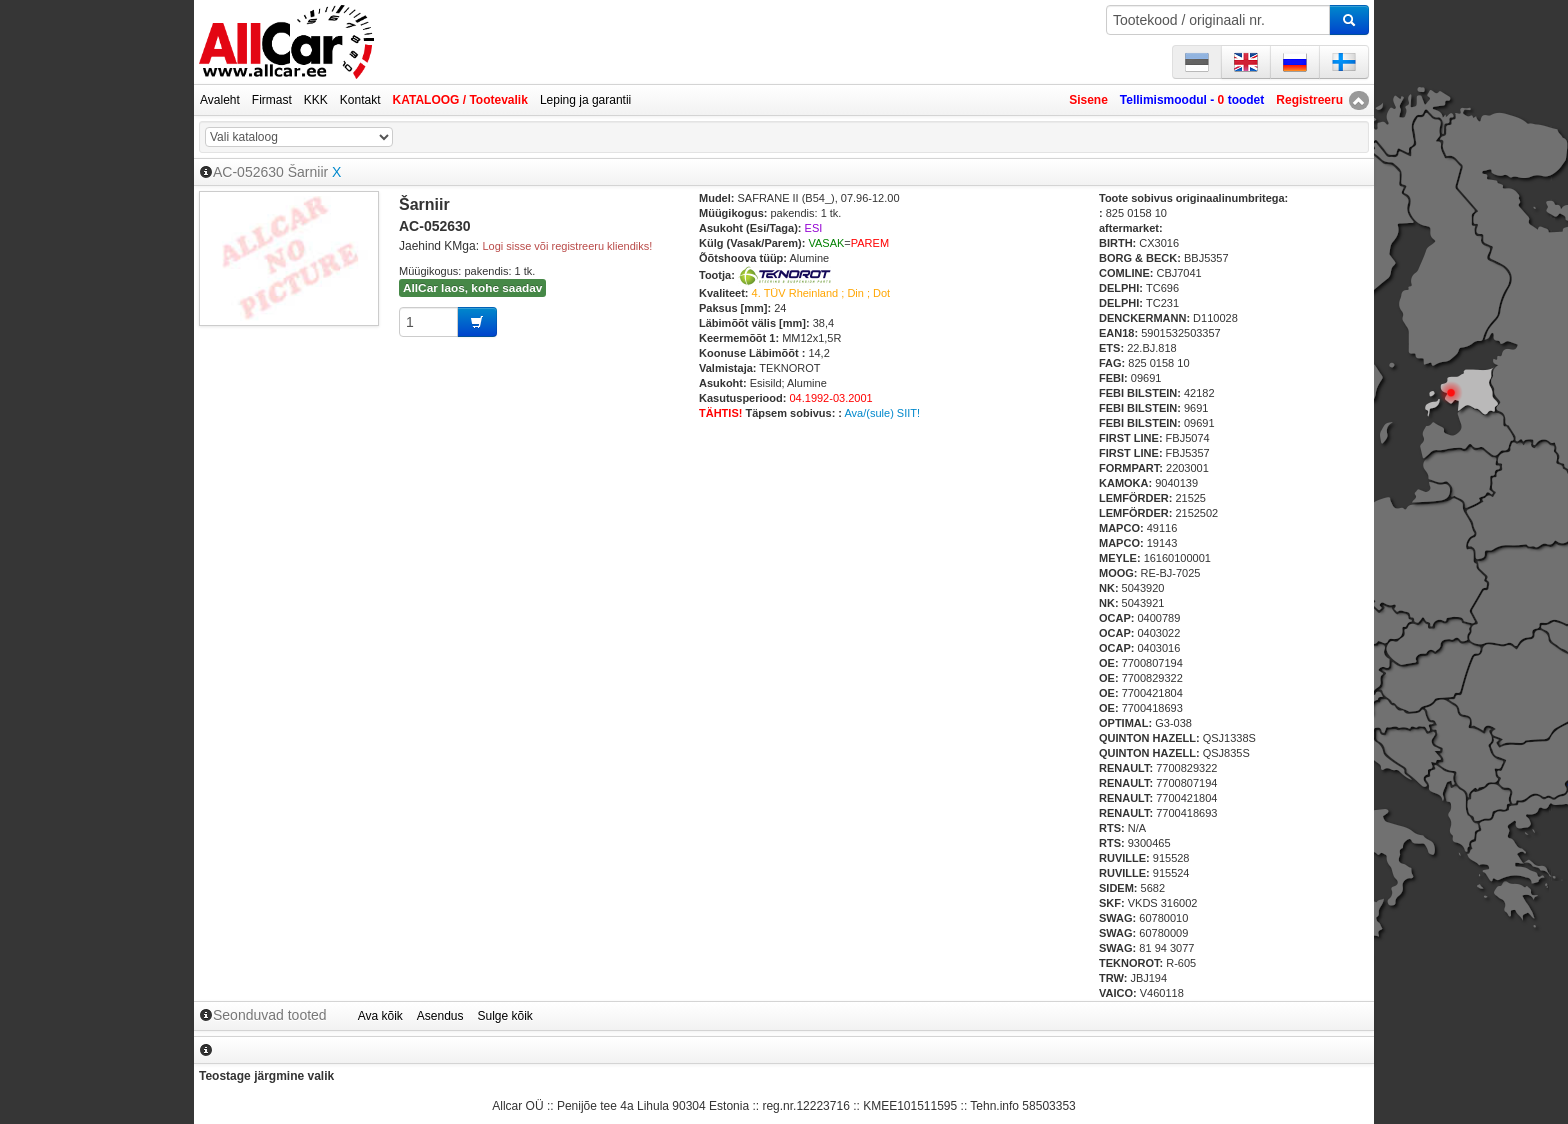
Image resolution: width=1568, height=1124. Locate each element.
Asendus (440, 1016)
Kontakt (360, 100)
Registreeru (1309, 100)
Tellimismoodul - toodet (1192, 100)
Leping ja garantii (585, 100)
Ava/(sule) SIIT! (882, 413)
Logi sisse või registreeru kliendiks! (567, 246)
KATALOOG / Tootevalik (460, 100)
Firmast (272, 100)
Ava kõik (380, 1016)
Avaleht (220, 100)
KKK (316, 100)
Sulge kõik (505, 1016)
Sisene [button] (1088, 100)
